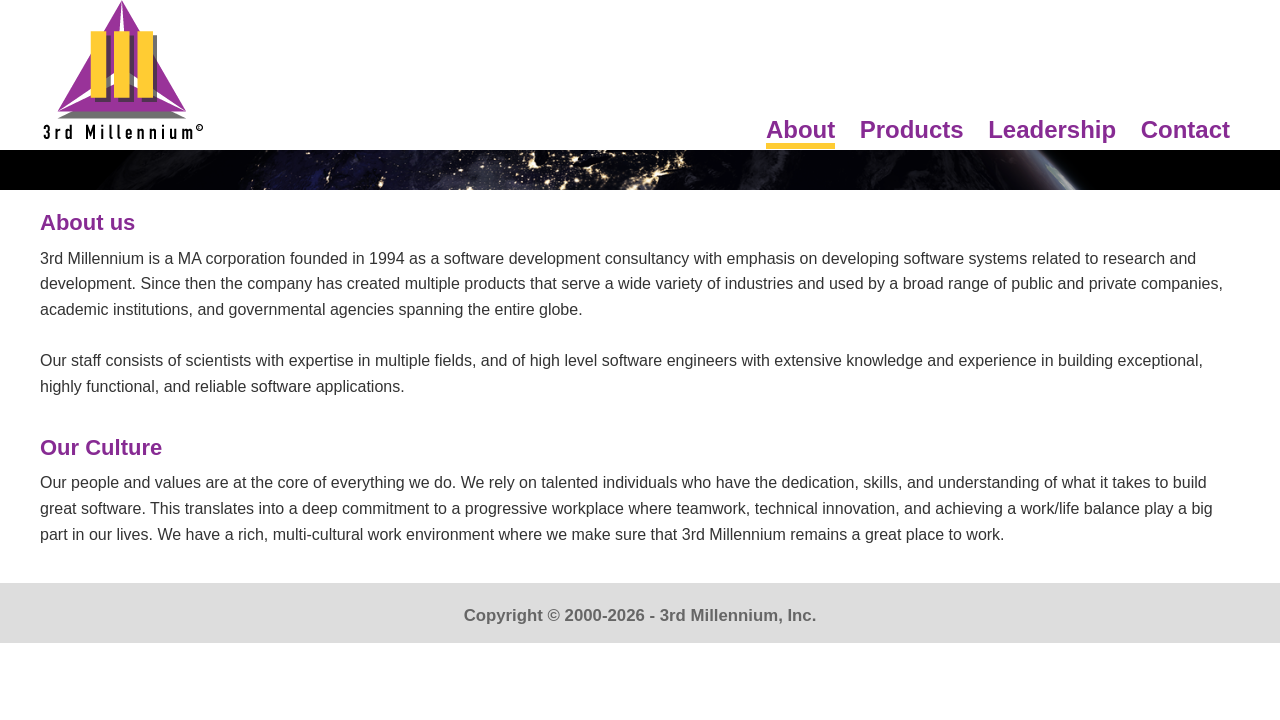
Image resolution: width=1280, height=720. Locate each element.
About (800, 129)
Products (912, 129)
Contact (1185, 129)
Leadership (1052, 129)
